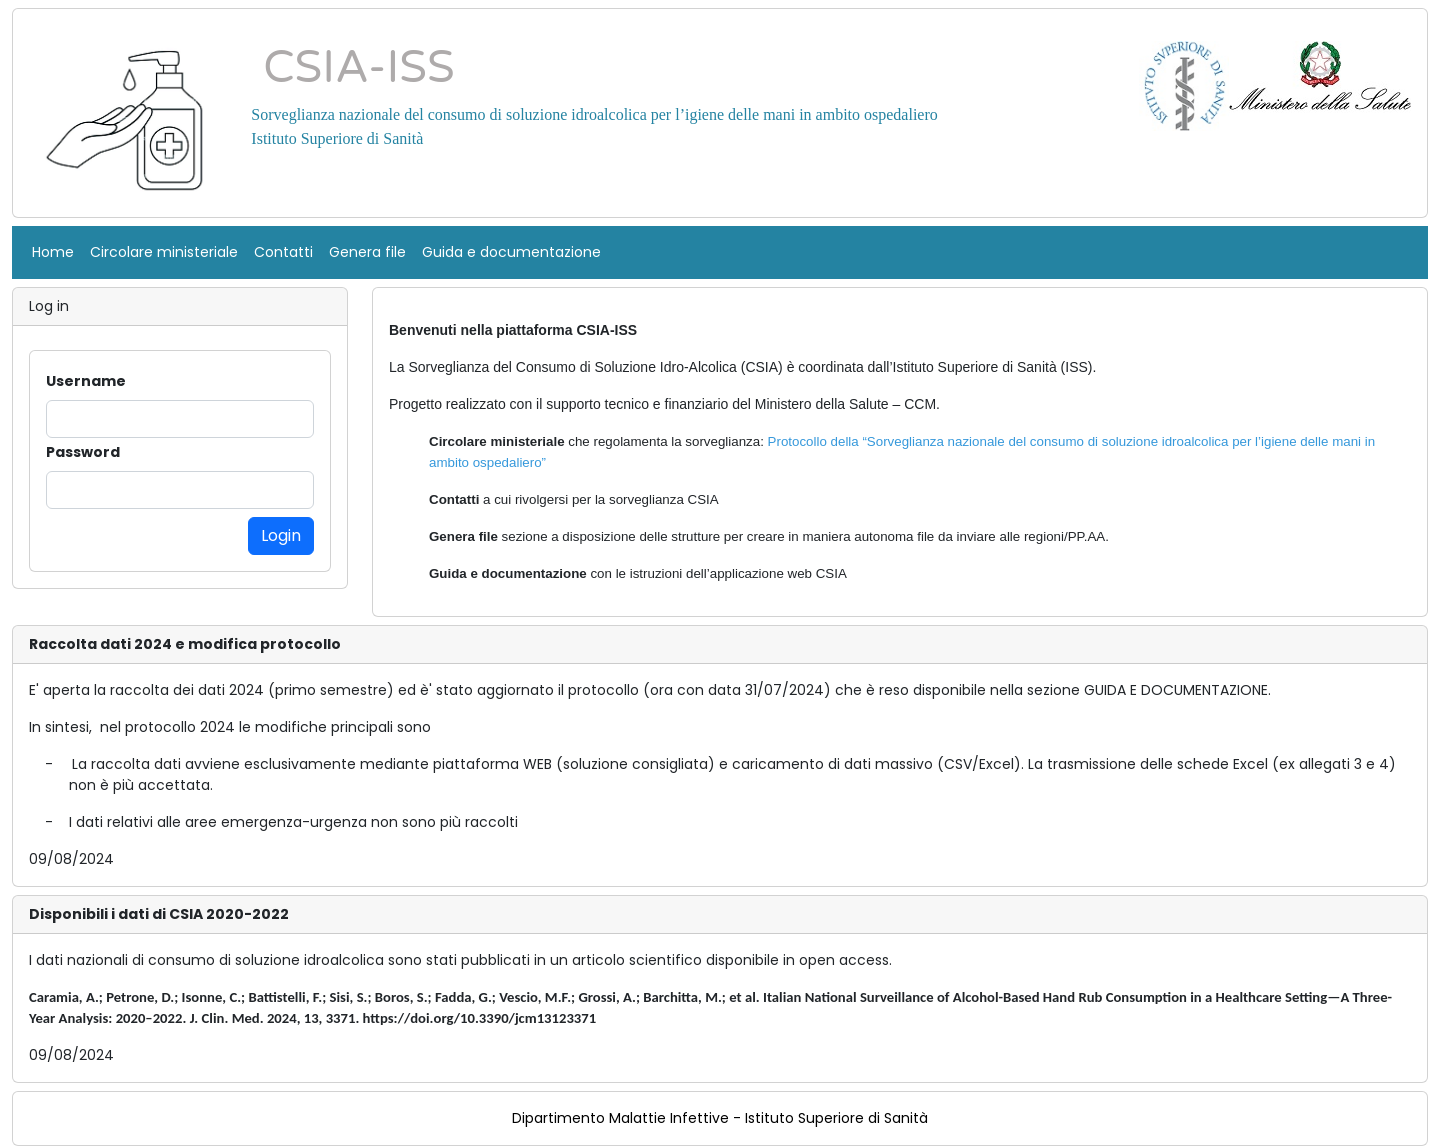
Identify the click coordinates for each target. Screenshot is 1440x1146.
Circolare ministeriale (164, 252)
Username (86, 381)
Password (83, 452)
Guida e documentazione (511, 252)
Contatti (283, 252)
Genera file (367, 252)
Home (53, 252)
